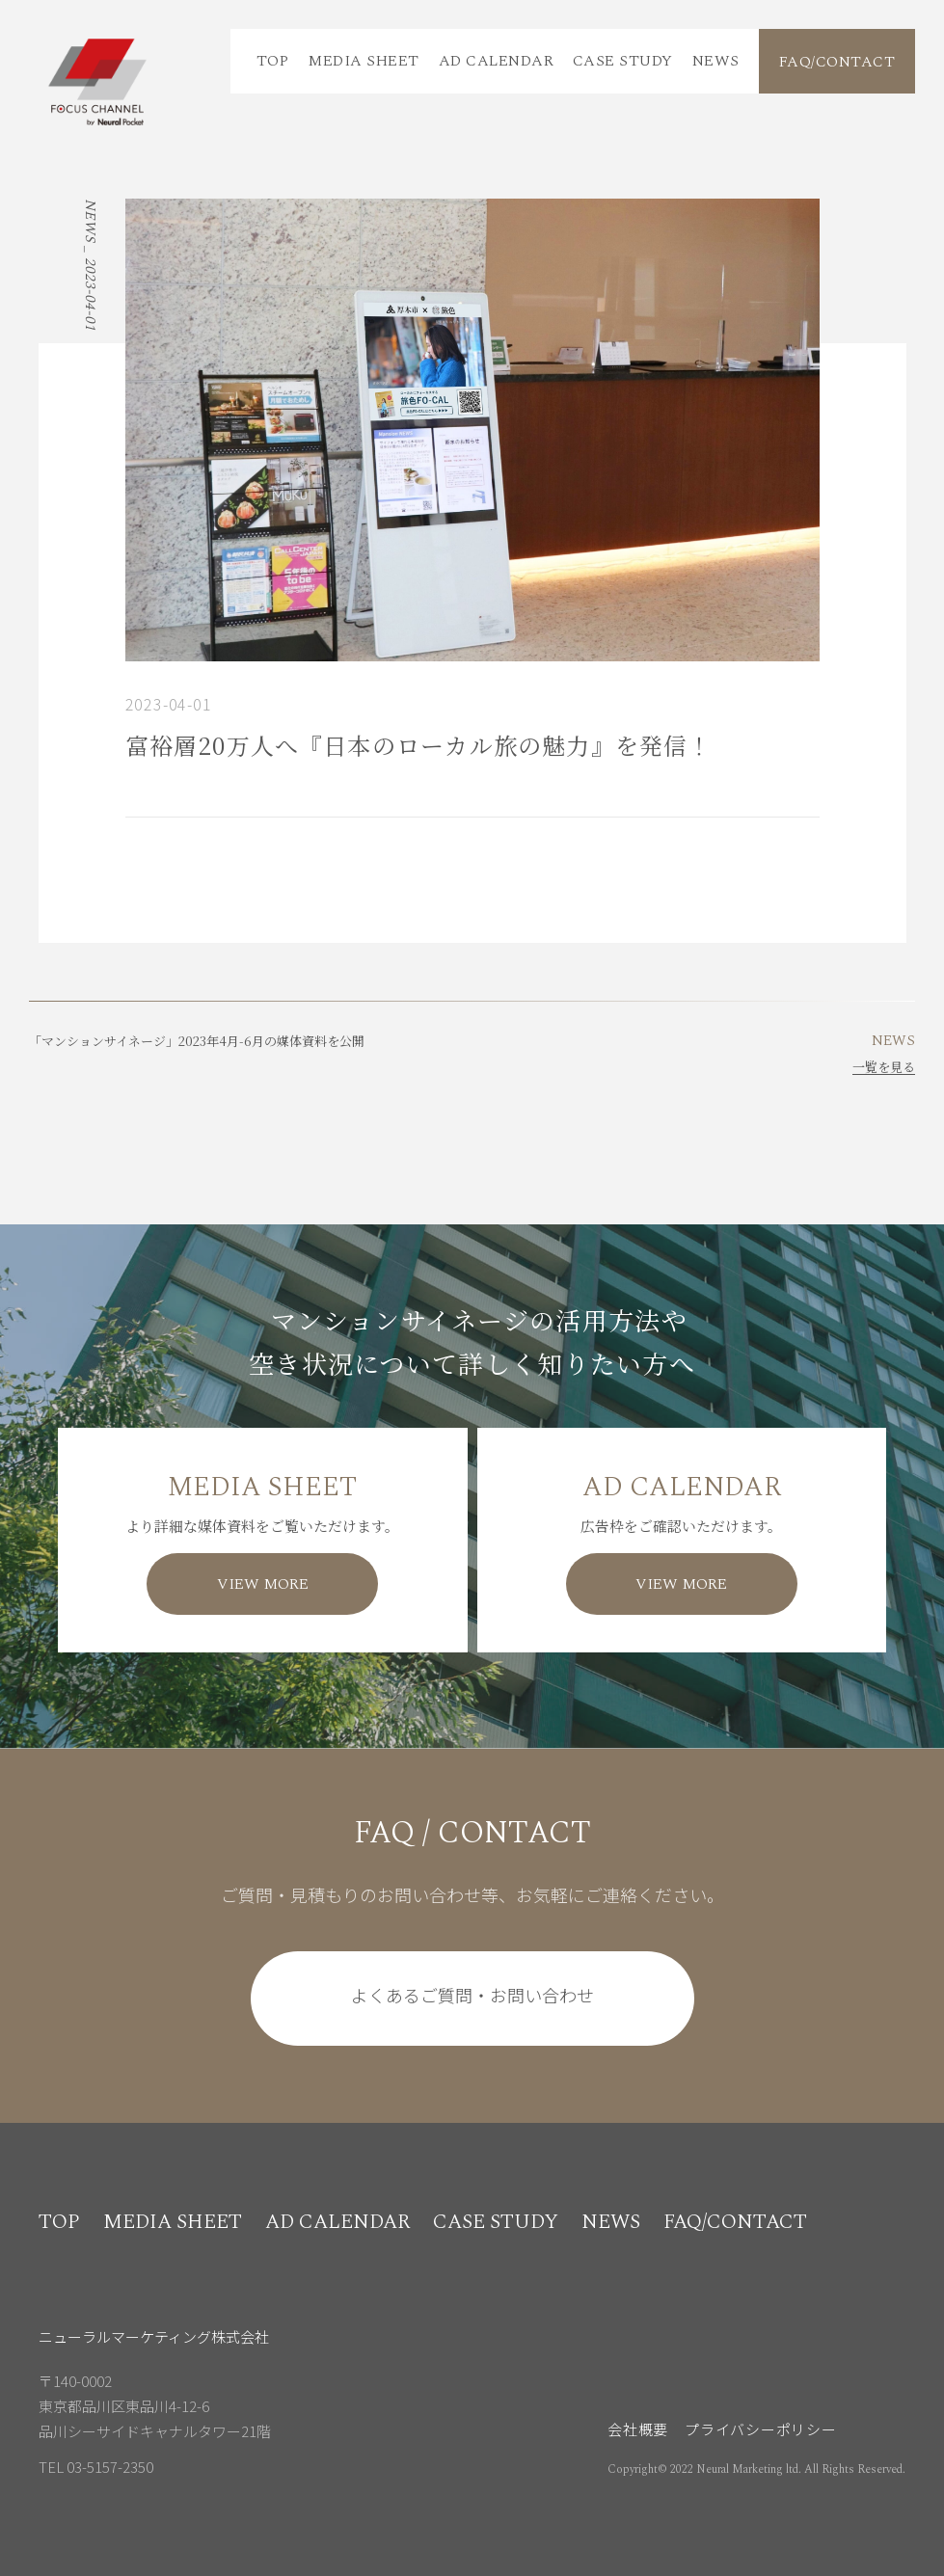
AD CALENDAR (496, 60)
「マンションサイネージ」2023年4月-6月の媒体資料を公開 (196, 1041)
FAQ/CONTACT (837, 61)
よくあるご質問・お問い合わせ (472, 1994)
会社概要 (637, 2429)
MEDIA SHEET (363, 60)
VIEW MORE (263, 1584)
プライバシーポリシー (761, 2429)
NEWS (716, 60)
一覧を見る (883, 1067)
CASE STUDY (623, 60)
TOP (272, 60)
